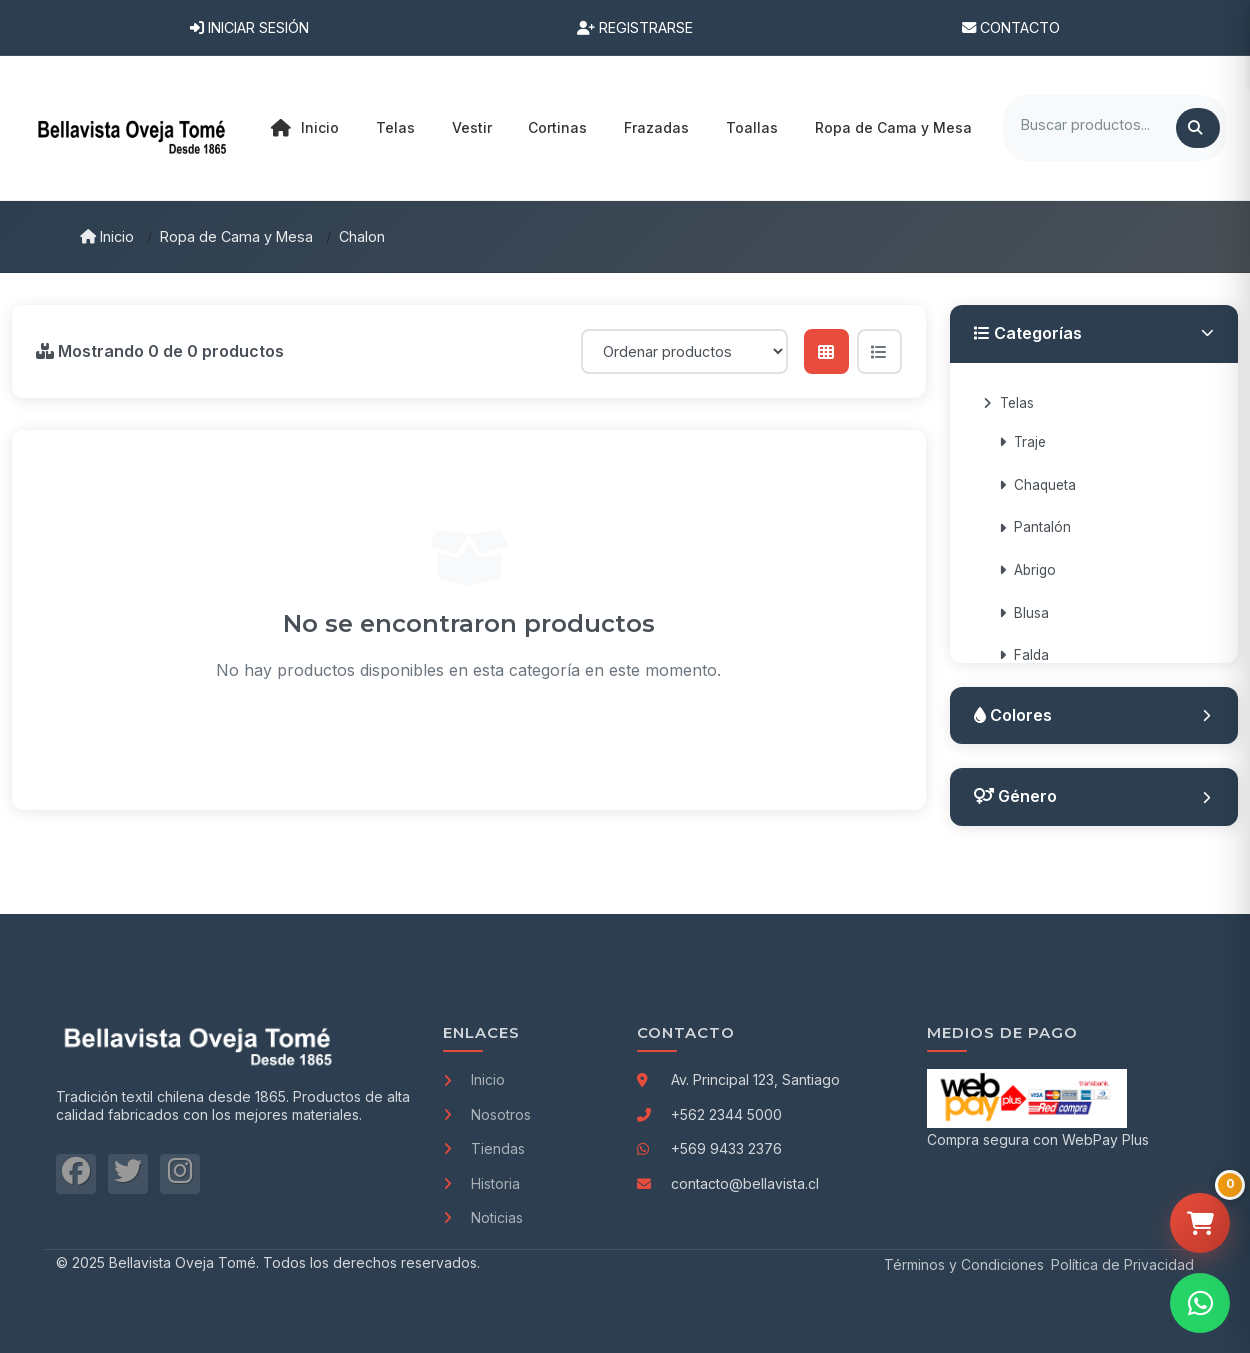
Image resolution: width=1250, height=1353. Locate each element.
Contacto (1011, 27)
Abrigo (1027, 570)
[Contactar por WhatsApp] (1200, 1303)
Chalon (362, 236)
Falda (1024, 655)
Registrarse (635, 27)
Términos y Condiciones (964, 1264)
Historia (481, 1183)
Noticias (483, 1217)
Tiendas (484, 1148)
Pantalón (1035, 527)
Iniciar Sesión (249, 27)
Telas (1008, 403)
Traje (1022, 442)
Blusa (1024, 613)
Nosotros (487, 1114)
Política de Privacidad (1122, 1264)
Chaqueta (1037, 485)
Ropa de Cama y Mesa (236, 236)
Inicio (305, 128)
